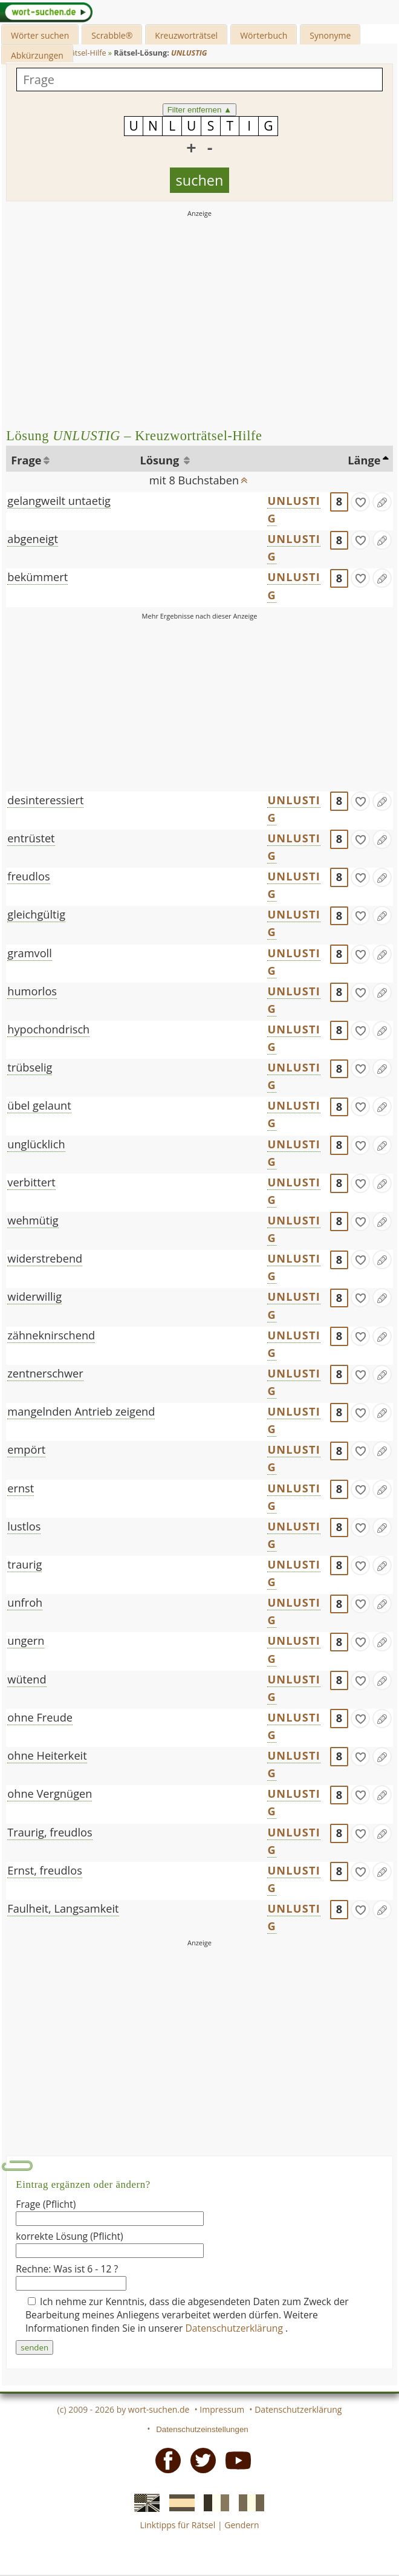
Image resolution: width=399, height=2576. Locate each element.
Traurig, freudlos (49, 1832)
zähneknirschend (51, 1335)
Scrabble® (111, 35)
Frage (26, 460)
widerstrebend (44, 1258)
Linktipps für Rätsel (177, 2525)
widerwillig (34, 1296)
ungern (25, 1640)
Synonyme (330, 35)
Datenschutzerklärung (236, 2328)
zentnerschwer (45, 1373)
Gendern (241, 2525)
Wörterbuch (263, 35)
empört (26, 1449)
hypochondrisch (48, 1029)
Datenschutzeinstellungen (202, 2429)
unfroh (24, 1602)
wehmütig (32, 1220)
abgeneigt (32, 539)
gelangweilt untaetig (59, 500)
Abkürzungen (37, 55)
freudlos (28, 876)
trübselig (29, 1067)
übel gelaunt (39, 1105)
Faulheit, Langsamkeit (62, 1908)
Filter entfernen (199, 109)
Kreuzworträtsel (186, 35)
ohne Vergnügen (49, 1793)
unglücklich (36, 1144)
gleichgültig (36, 914)
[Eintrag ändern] (382, 502)
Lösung (160, 460)
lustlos (24, 1526)
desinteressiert (45, 800)
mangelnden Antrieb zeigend (81, 1411)
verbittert (31, 1182)
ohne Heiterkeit (46, 1755)
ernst (20, 1488)
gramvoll (29, 953)
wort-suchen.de (159, 2409)
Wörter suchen (40, 35)
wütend (26, 1679)
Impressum (221, 2409)
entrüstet (30, 838)
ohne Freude (40, 1717)
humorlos (32, 991)
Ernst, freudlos (44, 1870)
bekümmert (37, 577)
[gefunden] (360, 502)
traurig (24, 1564)
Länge (364, 460)
